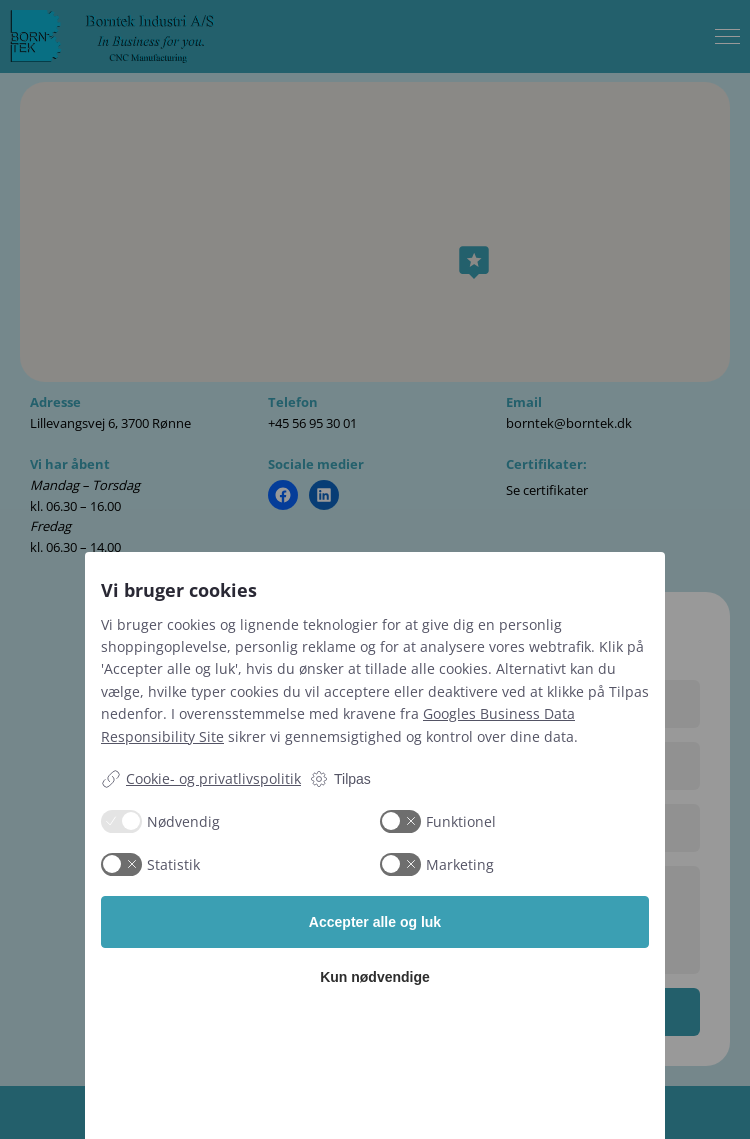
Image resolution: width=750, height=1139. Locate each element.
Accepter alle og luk (375, 922)
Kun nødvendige (375, 977)
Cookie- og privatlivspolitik (201, 779)
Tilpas (340, 779)
